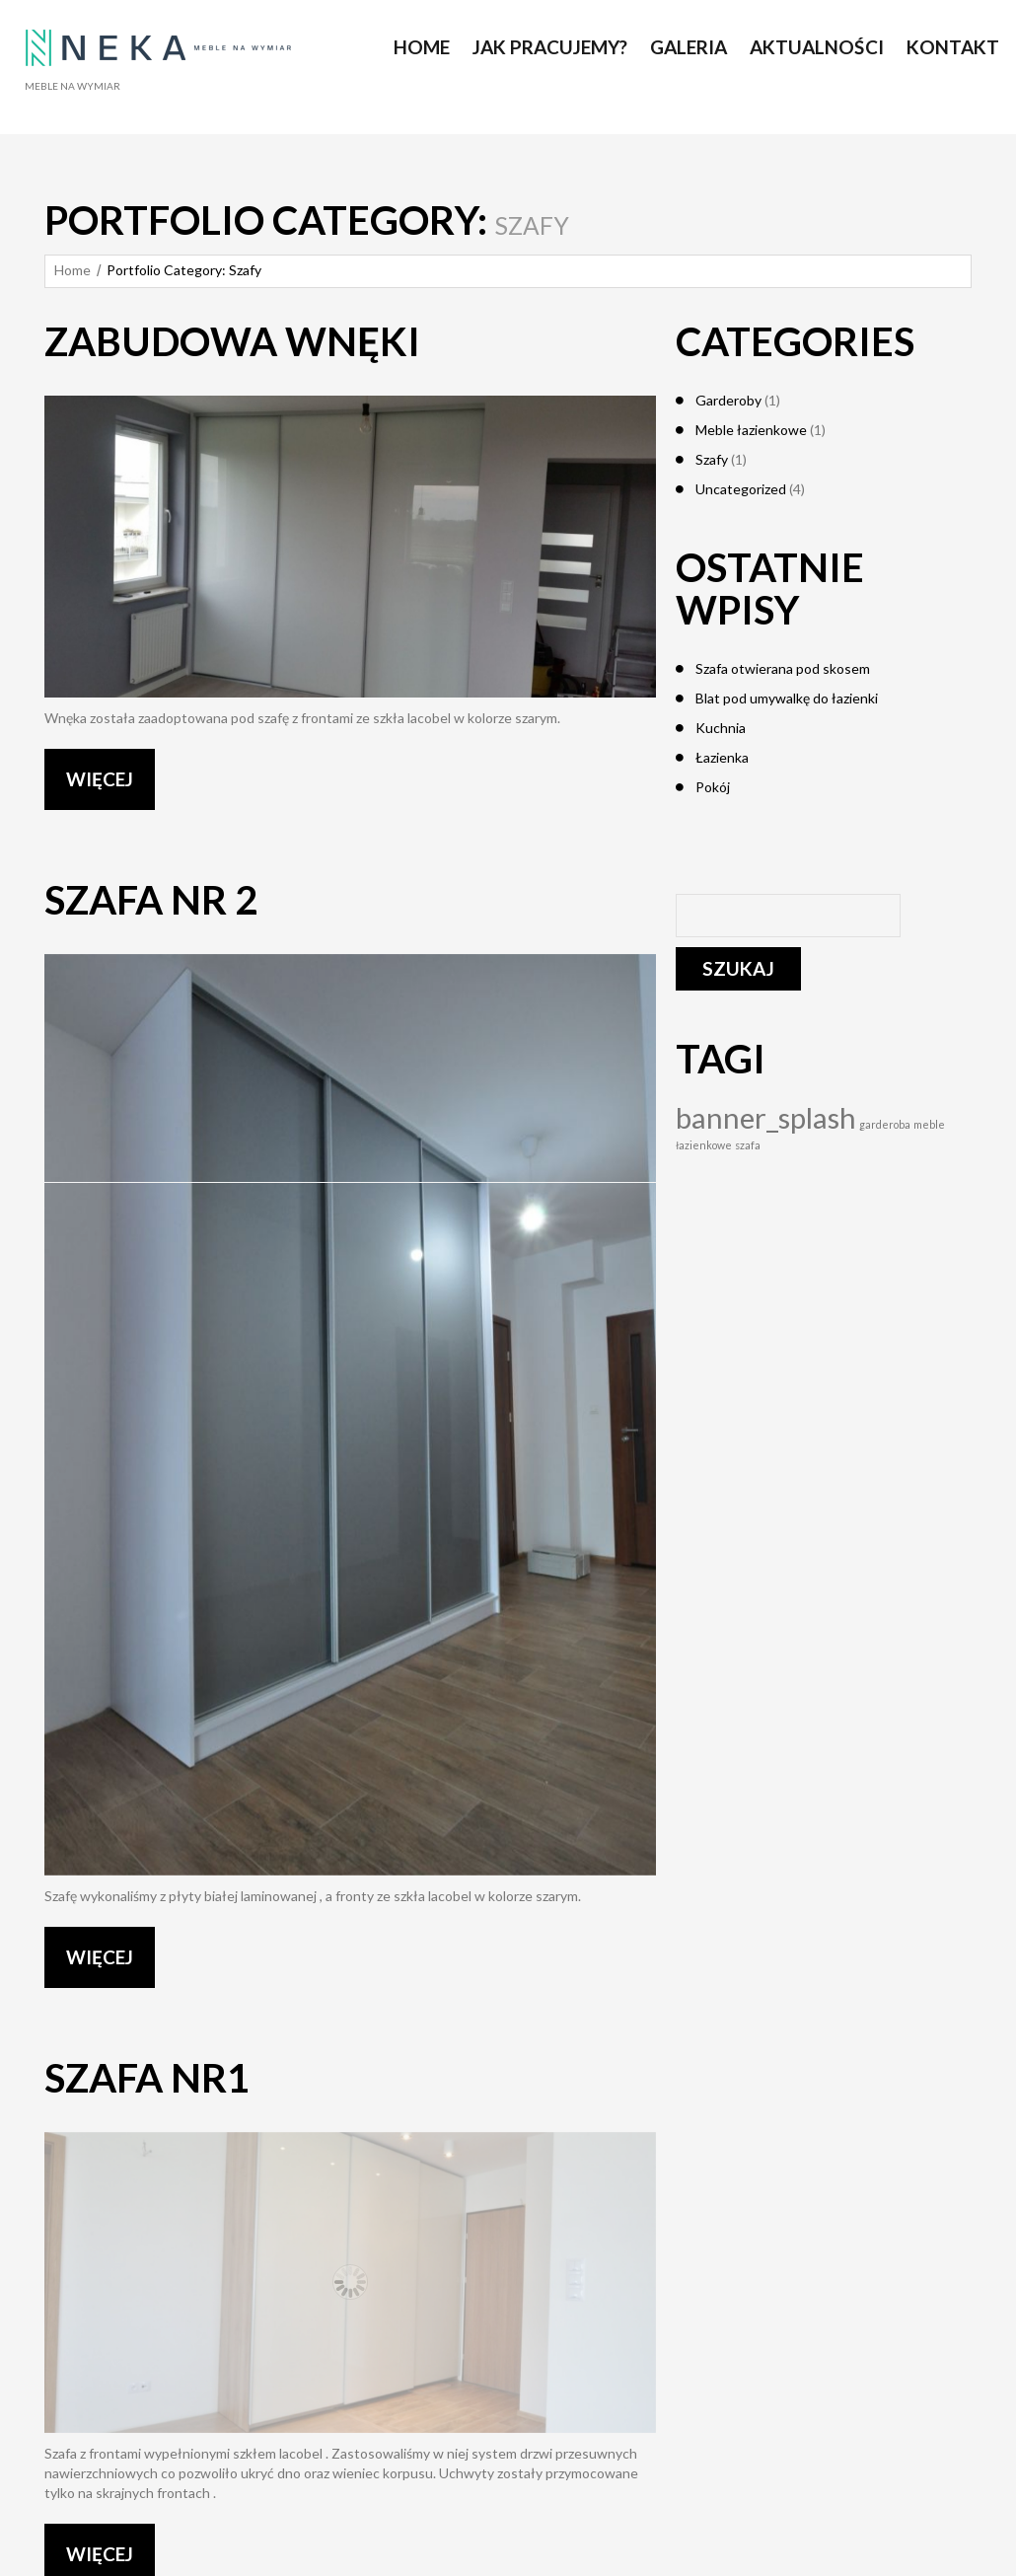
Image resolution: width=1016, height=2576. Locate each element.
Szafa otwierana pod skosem (782, 668)
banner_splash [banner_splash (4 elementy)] (766, 1117)
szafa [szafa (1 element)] (748, 1145)
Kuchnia (720, 727)
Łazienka (722, 757)
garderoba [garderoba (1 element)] (884, 1124)
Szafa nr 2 (150, 899)
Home (72, 269)
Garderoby (728, 400)
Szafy (711, 459)
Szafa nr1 (147, 2077)
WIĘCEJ (99, 779)
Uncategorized (740, 488)
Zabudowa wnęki (232, 341)
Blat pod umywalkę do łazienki (786, 698)
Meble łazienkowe (751, 429)
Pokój (712, 786)
